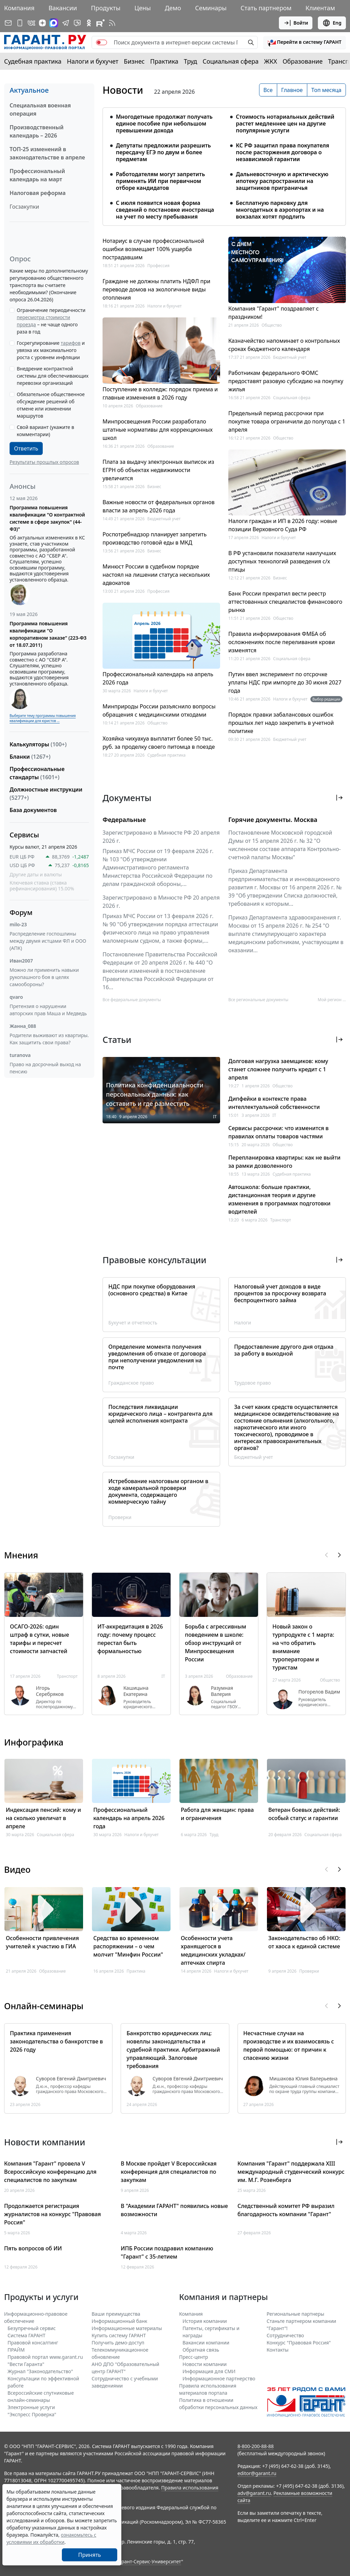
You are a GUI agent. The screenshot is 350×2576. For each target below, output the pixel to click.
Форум (21, 912)
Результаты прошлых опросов (44, 462)
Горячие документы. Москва (272, 819)
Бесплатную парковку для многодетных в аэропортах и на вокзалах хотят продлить (280, 209)
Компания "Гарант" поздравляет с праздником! (273, 313)
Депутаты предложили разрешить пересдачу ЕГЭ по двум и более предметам (163, 152)
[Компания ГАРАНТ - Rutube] (100, 23)
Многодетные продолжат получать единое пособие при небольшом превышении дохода (164, 123)
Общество (157, 723)
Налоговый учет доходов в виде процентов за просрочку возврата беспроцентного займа (280, 1293)
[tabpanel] (224, 162)
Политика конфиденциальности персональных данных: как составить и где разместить (154, 1094)
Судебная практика (33, 61)
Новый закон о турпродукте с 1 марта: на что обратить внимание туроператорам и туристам (303, 1647)
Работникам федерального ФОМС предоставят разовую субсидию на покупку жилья (285, 381)
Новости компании (205, 2364)
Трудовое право (252, 1382)
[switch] (101, 42)
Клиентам (320, 8)
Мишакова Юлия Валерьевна (303, 2079)
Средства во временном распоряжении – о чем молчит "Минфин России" (128, 1946)
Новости (123, 90)
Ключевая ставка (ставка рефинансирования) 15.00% (42, 886)
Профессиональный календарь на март (37, 175)
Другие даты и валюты (36, 875)
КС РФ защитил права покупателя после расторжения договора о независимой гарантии (282, 152)
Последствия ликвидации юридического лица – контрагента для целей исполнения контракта (160, 1413)
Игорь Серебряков (50, 1691)
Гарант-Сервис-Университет (149, 2561)
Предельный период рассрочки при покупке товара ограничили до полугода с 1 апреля (286, 421)
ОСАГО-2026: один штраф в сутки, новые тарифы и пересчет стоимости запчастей (39, 1639)
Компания (19, 8)
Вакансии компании (206, 2342)
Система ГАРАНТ (26, 2335)
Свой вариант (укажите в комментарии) (45, 430)
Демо (173, 8)
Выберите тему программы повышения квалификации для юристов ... (43, 718)
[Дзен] (42, 22)
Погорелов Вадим (319, 1692)
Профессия (158, 266)
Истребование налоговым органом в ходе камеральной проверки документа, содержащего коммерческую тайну (158, 1491)
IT (215, 1117)
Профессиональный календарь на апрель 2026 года (158, 678)
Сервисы (24, 834)
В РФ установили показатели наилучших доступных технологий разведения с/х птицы (282, 561)
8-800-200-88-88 (256, 2446)
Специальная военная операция (40, 109)
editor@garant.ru (257, 2473)
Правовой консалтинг (33, 2342)
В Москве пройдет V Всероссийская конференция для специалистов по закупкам (168, 2172)
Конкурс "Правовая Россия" (299, 2342)
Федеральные (124, 819)
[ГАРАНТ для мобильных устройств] (20, 23)
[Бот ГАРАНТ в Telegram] (77, 23)
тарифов (71, 343)
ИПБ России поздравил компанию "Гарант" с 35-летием (167, 2252)
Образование (303, 61)
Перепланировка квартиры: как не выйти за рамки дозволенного (284, 1161)
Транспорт (280, 1220)
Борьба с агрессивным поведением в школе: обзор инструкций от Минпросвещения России (215, 1643)
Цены (142, 8)
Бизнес (134, 61)
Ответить (26, 448)
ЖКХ (270, 61)
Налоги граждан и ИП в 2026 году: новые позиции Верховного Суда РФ (282, 525)
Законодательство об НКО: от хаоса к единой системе (304, 1942)
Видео (17, 1869)
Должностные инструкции (46, 793)
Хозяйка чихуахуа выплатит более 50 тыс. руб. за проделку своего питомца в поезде (159, 742)
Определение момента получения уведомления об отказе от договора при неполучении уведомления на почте (157, 1357)
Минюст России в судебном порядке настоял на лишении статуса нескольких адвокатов (156, 575)
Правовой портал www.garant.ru (45, 2357)
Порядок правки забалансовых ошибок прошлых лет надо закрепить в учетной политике (281, 723)
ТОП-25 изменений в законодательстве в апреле (47, 153)
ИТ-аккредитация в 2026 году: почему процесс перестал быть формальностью (130, 1639)
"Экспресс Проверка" (32, 2414)
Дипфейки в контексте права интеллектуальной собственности (274, 1103)
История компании (205, 2321)
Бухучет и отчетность (132, 1322)
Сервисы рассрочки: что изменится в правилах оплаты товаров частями (278, 1132)
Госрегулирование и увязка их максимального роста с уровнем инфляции (51, 350)
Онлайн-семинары (43, 2006)
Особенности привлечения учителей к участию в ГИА (42, 1942)
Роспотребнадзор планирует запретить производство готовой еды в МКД (154, 538)
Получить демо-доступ (118, 2342)
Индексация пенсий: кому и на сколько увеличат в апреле (43, 1818)
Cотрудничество (285, 2335)
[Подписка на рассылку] (8, 23)
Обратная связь (201, 2349)
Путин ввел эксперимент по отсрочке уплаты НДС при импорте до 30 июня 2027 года (284, 682)
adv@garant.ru (254, 2493)
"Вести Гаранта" (26, 2364)
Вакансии (63, 8)
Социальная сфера (231, 61)
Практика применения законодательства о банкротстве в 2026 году (56, 2041)
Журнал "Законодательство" (40, 2371)
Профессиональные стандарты (37, 773)
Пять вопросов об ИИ (33, 2248)
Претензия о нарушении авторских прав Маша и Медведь (48, 1010)
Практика (164, 61)
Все (268, 90)
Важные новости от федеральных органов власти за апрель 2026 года (159, 506)
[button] (304, 42)
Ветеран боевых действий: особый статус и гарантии (304, 1814)
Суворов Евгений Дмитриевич (71, 2079)
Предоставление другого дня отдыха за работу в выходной (284, 1350)
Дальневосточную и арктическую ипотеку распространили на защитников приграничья (282, 181)
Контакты (277, 2349)
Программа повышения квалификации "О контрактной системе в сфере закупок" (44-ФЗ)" (47, 518)
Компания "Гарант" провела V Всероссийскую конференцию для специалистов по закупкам (50, 2172)
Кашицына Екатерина (135, 1691)
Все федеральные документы (132, 1000)
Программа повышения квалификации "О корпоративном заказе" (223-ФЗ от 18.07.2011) (48, 634)
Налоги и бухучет (93, 61)
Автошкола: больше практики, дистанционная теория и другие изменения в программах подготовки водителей (279, 1199)
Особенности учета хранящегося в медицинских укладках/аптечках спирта (213, 1950)
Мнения (21, 1555)
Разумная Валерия (222, 1691)
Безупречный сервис (32, 2328)
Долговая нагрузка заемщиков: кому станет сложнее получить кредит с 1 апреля (278, 1069)
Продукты (105, 8)
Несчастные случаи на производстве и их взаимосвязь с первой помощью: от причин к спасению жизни (288, 2045)
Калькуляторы (38, 744)
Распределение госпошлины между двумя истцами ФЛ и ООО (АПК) (48, 940)
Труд (190, 61)
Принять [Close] (89, 2555)
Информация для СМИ (209, 2371)
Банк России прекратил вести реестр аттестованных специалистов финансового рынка (285, 602)
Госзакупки (24, 206)
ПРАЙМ (16, 2349)
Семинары (211, 8)
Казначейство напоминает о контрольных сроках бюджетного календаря (284, 345)
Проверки (119, 1517)
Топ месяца (326, 90)
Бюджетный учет (163, 519)
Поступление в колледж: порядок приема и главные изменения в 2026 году (160, 393)
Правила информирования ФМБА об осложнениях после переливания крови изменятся (281, 642)
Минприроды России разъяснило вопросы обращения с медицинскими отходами (159, 710)
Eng (331, 23)
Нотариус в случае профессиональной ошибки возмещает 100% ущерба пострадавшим (153, 249)
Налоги (242, 1322)
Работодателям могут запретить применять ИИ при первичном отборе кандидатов (160, 181)
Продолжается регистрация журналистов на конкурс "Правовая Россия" (52, 2214)
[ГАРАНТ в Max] (53, 22)
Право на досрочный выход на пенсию (45, 1068)
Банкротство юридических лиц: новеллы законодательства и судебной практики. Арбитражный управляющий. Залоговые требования (173, 2049)
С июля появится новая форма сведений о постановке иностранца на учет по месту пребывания (165, 209)
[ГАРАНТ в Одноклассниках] (89, 23)
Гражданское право (131, 1382)
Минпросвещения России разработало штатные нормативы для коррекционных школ (158, 430)
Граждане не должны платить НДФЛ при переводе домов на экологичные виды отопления (156, 289)
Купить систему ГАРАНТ (119, 2335)
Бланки (30, 756)
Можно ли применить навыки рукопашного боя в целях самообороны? (44, 977)
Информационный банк (119, 2321)
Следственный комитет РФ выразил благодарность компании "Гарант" (286, 2210)
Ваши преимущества (116, 2314)
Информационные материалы (127, 2328)
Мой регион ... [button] (332, 1000)
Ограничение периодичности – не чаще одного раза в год (51, 321)
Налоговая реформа (38, 193)
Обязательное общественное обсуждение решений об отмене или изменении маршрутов (51, 405)
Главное (292, 90)
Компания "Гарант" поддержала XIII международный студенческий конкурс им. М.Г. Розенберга (291, 2172)
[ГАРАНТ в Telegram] (66, 23)
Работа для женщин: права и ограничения (217, 1814)
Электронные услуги (31, 2407)
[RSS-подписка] (112, 23)
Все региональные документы (258, 1000)
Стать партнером (266, 8)
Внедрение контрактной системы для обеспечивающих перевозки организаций (53, 375)
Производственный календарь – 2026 (37, 131)
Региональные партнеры (295, 2314)
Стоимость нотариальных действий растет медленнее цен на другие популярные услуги (285, 123)
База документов (33, 810)
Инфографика (33, 1742)
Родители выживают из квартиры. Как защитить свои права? (49, 1039)
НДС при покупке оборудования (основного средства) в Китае (151, 1290)
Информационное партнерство (219, 2378)
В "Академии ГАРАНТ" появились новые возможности (174, 2210)
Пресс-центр (193, 2357)
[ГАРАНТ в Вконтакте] (31, 23)
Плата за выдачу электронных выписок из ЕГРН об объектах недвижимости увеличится (158, 470)
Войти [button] (295, 23)
